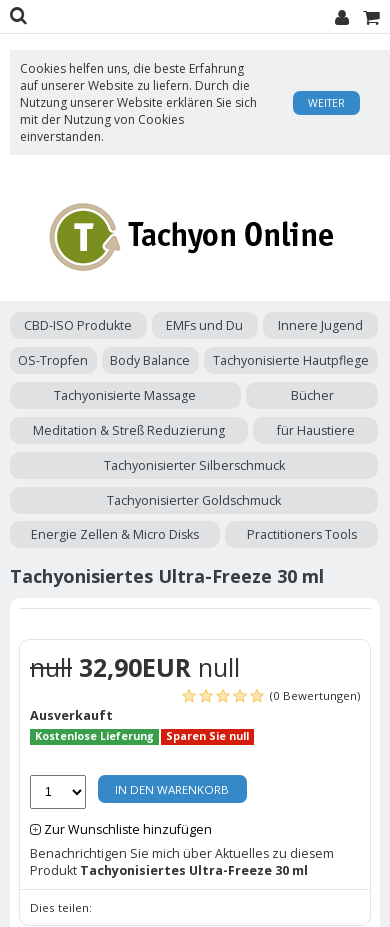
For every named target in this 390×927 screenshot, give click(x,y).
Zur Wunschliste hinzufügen (128, 829)
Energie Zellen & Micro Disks (115, 534)
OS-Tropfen (53, 360)
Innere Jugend (320, 325)
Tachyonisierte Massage (125, 395)
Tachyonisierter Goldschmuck (194, 500)
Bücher (312, 395)
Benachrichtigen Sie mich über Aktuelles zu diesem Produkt (182, 862)
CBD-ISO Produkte (78, 325)
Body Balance (150, 360)
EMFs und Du (204, 325)
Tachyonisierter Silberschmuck (194, 465)
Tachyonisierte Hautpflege (291, 360)
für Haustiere (316, 430)
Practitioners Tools (302, 534)
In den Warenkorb (172, 789)
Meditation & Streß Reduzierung (129, 430)
